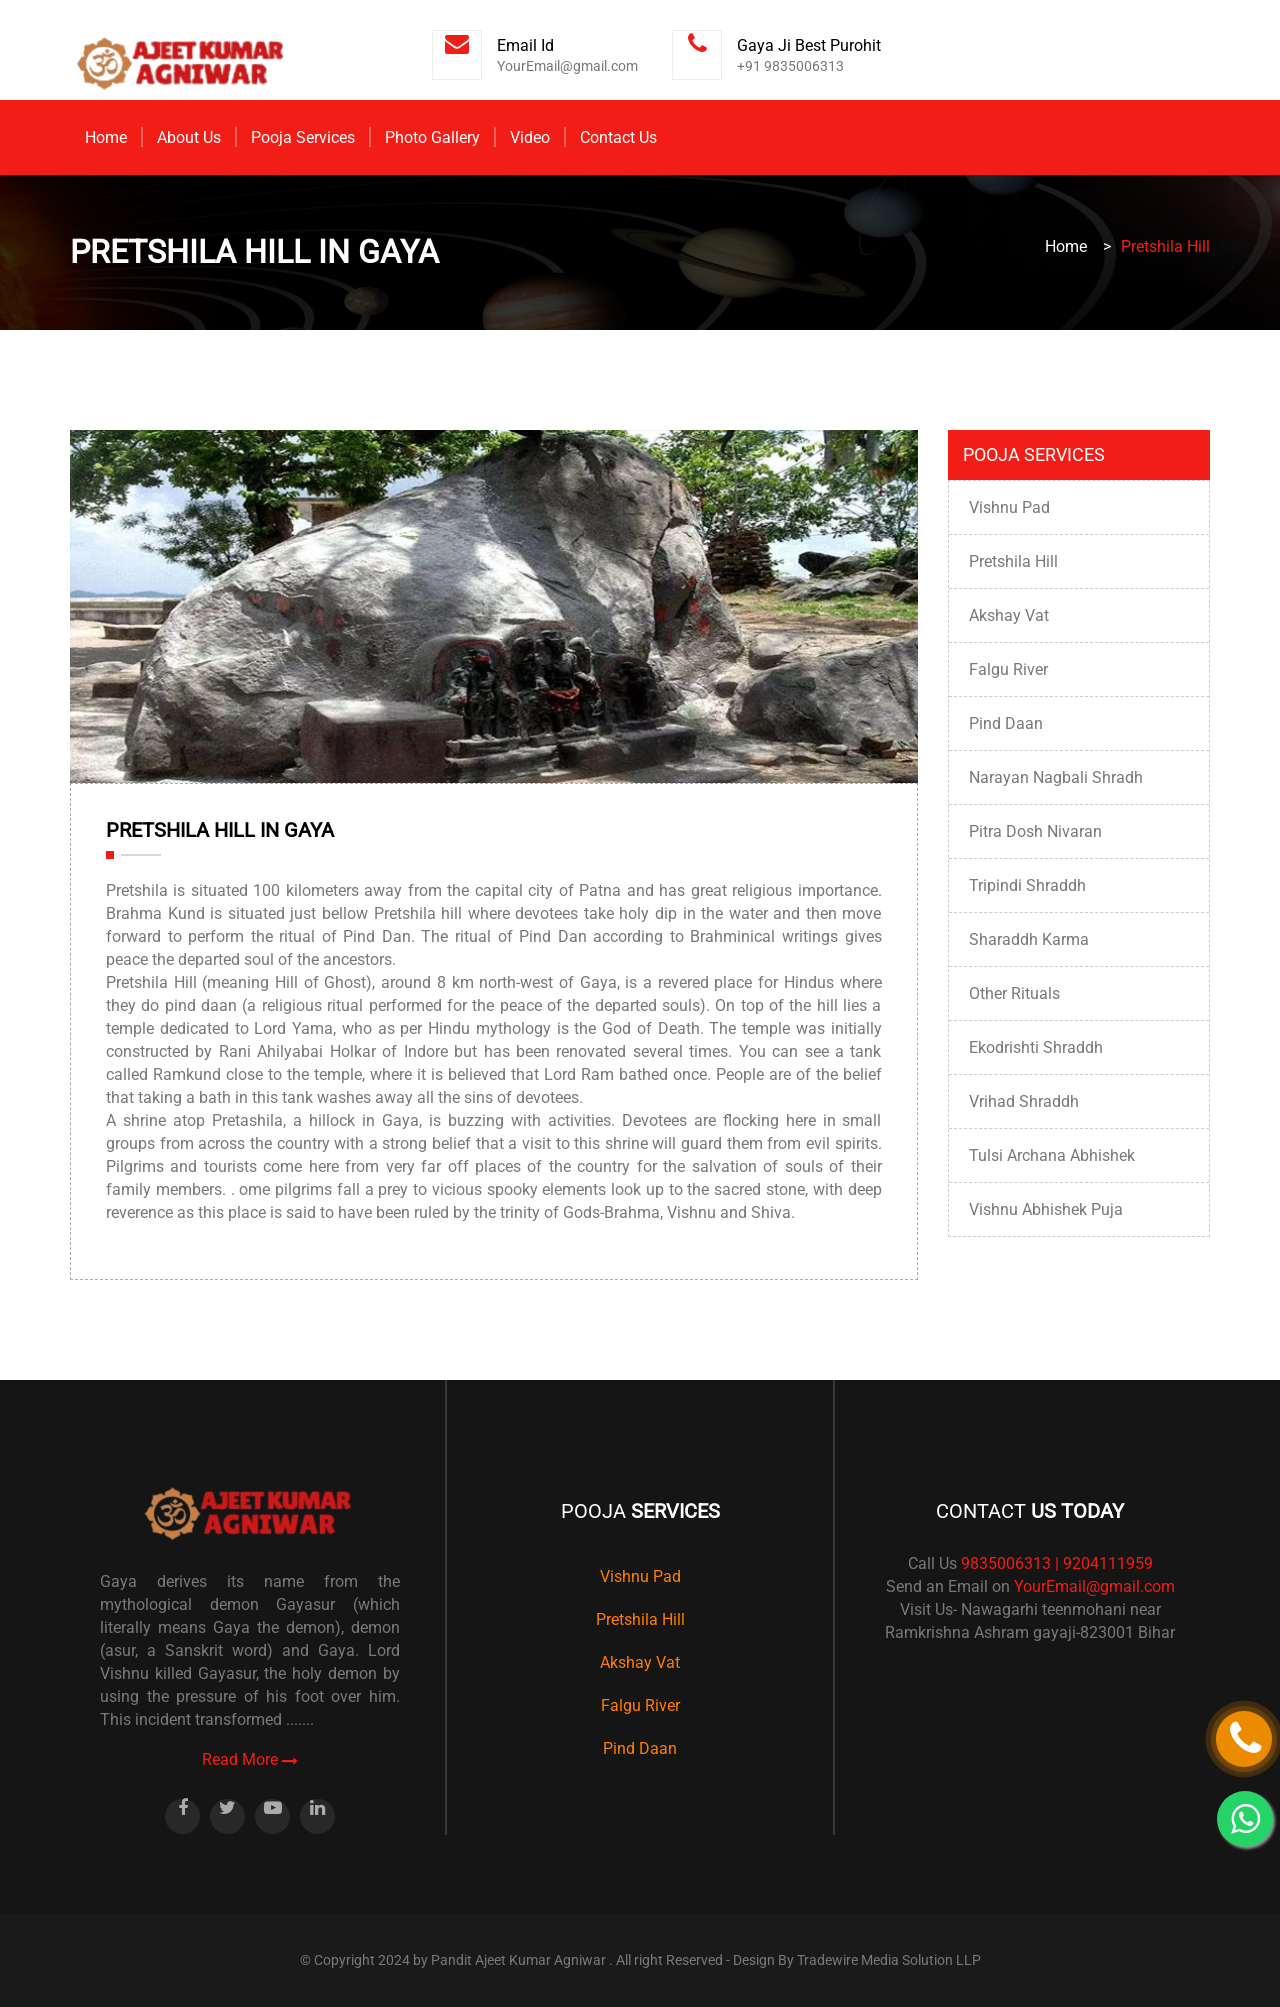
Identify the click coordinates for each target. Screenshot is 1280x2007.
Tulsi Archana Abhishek (1052, 1155)
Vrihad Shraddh (1024, 1101)
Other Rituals (1014, 993)
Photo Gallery (432, 137)
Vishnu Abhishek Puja (1046, 1209)
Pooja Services (303, 137)
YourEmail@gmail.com (1094, 1586)
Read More (250, 1760)
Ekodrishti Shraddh (1036, 1047)
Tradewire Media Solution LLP (889, 1960)
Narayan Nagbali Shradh (1056, 777)
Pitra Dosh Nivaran (1035, 831)
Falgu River (1008, 669)
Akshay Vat (1009, 615)
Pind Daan (1006, 723)
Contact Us (618, 137)
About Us (189, 137)
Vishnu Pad (1009, 507)
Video (530, 137)
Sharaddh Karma (1029, 939)
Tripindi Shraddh (1027, 885)
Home (106, 137)
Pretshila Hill (1013, 561)
